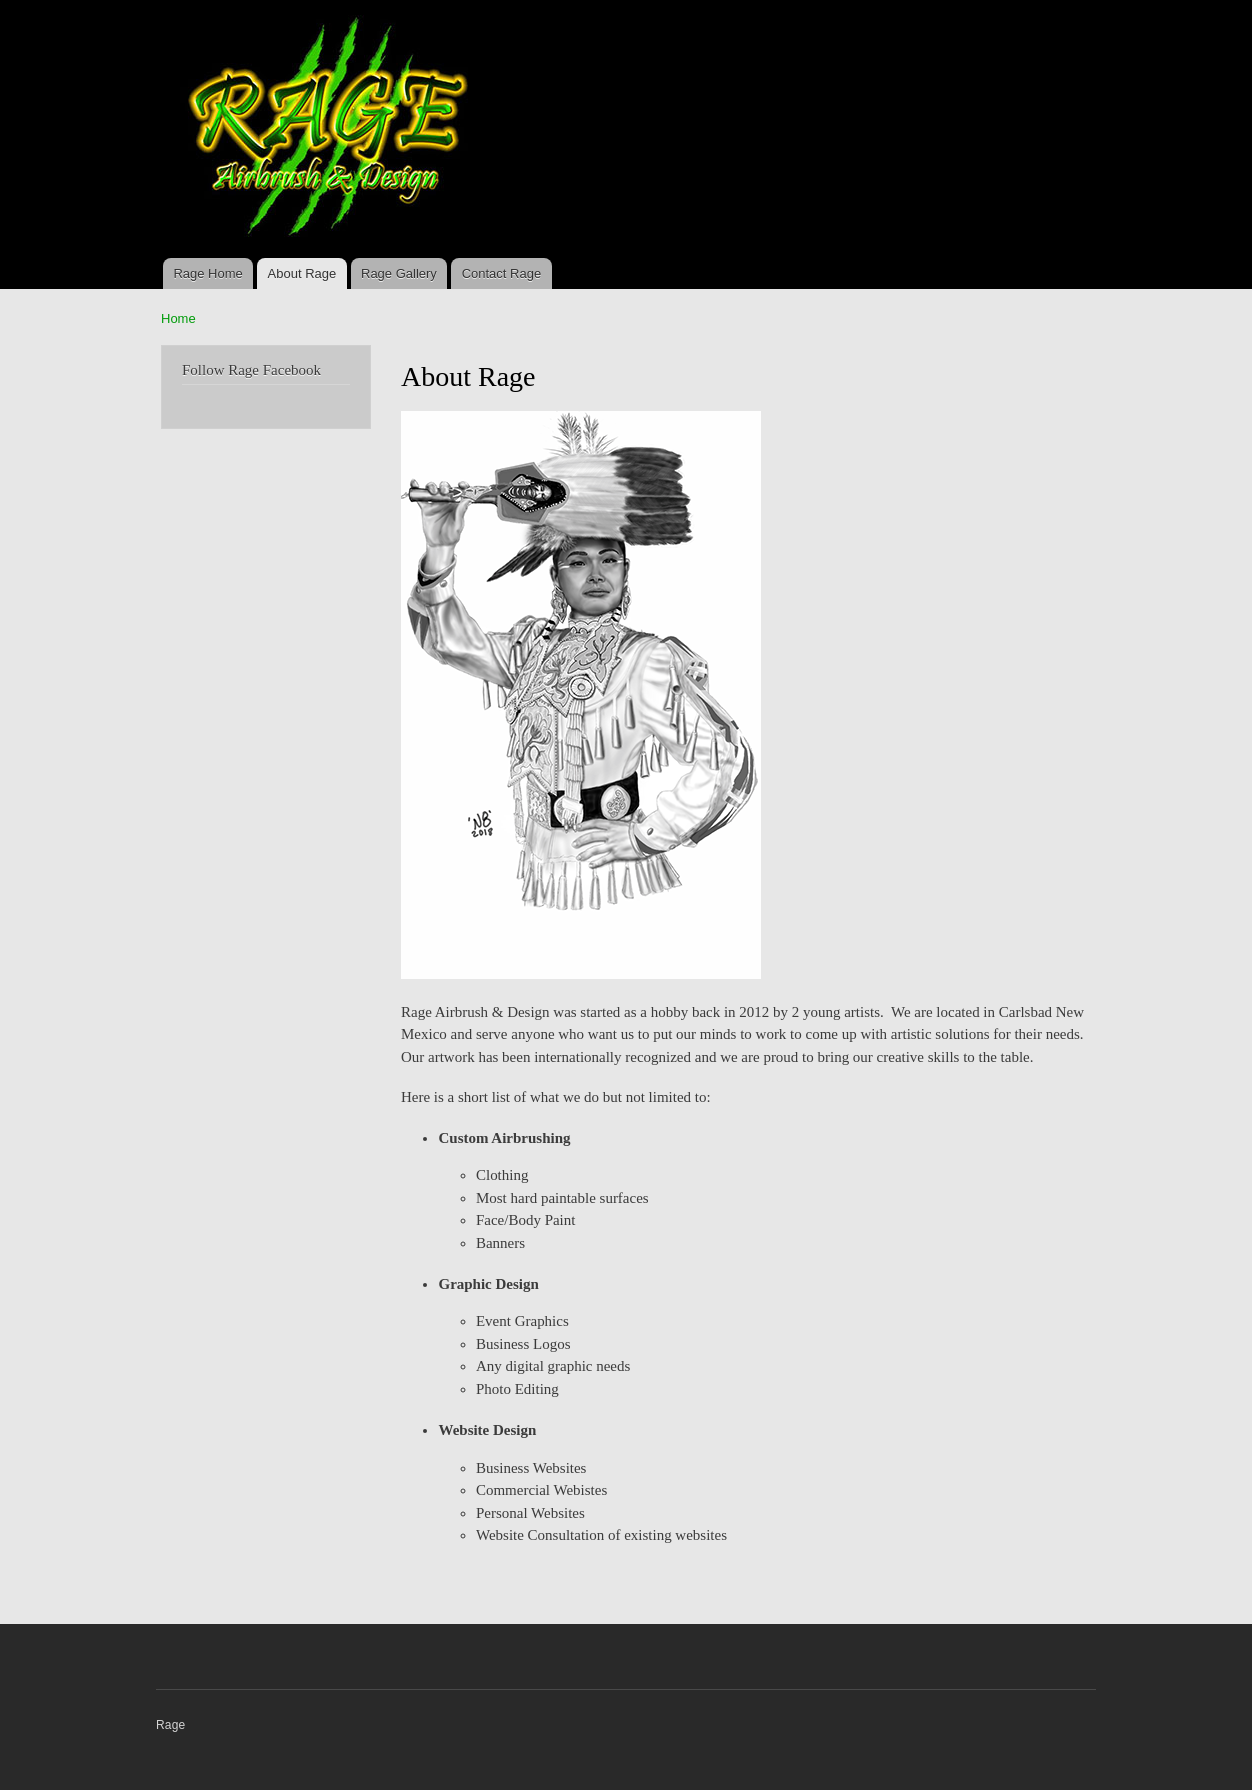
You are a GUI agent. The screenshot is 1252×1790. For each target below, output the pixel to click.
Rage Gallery (399, 273)
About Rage (302, 273)
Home (178, 318)
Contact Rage (502, 273)
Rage (170, 1725)
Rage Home (207, 273)
